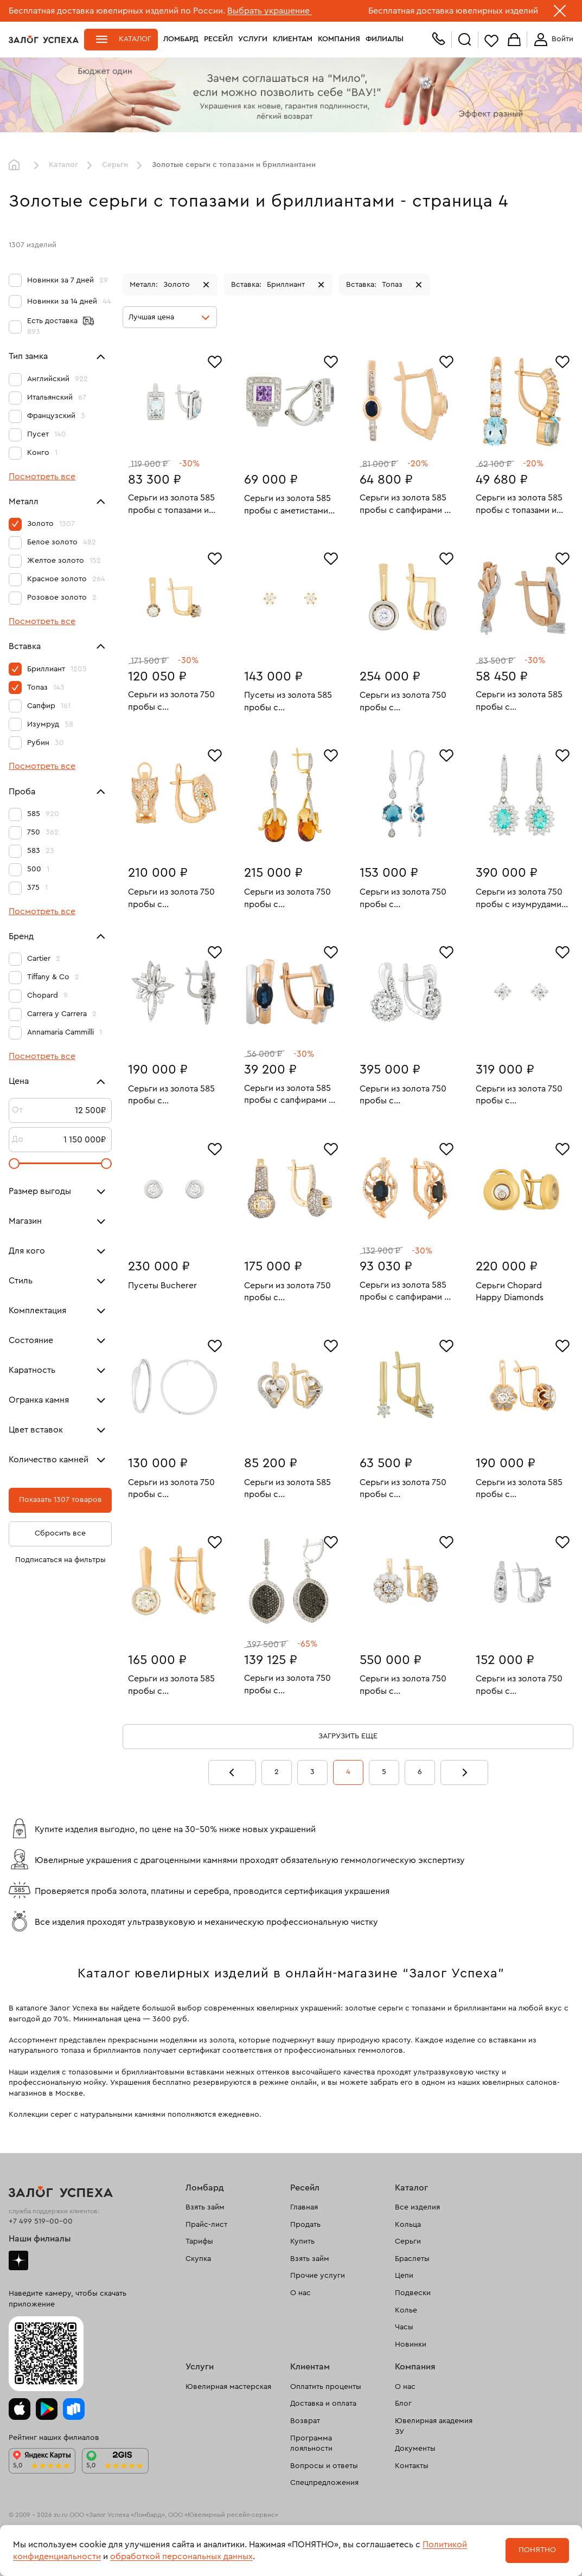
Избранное (491, 40)
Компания (339, 39)
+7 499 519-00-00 (41, 2221)
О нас (300, 2293)
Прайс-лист (206, 2224)
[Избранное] (215, 360)
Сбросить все (60, 1533)
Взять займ (205, 2207)
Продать (305, 2224)
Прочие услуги (317, 2275)
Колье (406, 2310)
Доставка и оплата (323, 2403)
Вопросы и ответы (324, 2466)
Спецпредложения (324, 2483)
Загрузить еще (348, 1736)
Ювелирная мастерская (228, 2387)
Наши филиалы (40, 2238)
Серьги (115, 165)
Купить (302, 2241)
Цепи (404, 2275)
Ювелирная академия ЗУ (433, 2426)
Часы (404, 2327)
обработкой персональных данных (181, 2556)
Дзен (18, 2260)
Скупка (198, 2259)
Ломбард (181, 39)
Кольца (408, 2224)
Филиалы (385, 39)
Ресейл (218, 39)
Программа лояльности (311, 2443)
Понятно (537, 2550)
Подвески (413, 2293)
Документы (415, 2448)
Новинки (410, 2344)
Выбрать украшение (269, 11)
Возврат (305, 2421)
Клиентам (292, 39)
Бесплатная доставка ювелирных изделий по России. (117, 11)
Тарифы (199, 2241)
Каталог (135, 39)
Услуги (252, 39)
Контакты (411, 2466)
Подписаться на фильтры (60, 1560)
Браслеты (412, 2259)
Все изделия (417, 2207)
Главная (17, 165)
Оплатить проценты (325, 2387)
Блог (403, 2403)
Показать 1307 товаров (60, 1500)
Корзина (514, 40)
